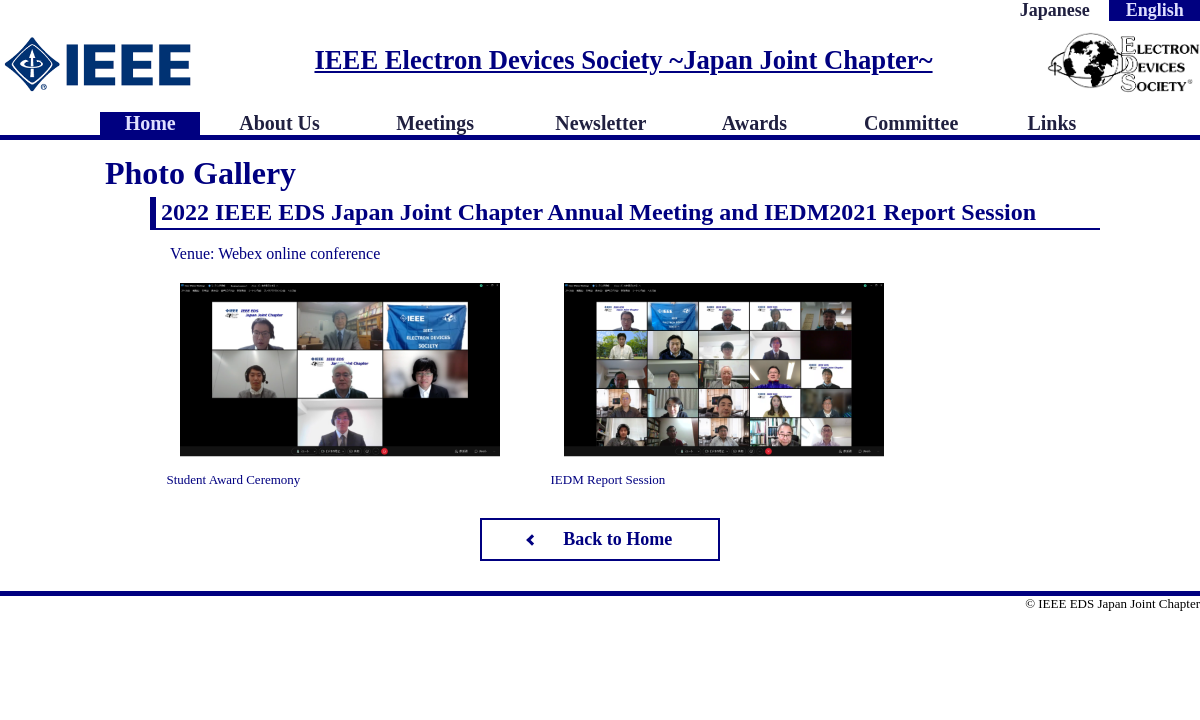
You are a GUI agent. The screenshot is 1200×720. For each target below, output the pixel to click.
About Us (279, 123)
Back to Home (617, 539)
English (1155, 10)
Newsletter (600, 123)
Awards (754, 123)
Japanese (1055, 10)
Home (150, 123)
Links (1051, 123)
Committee (911, 123)
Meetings (435, 123)
